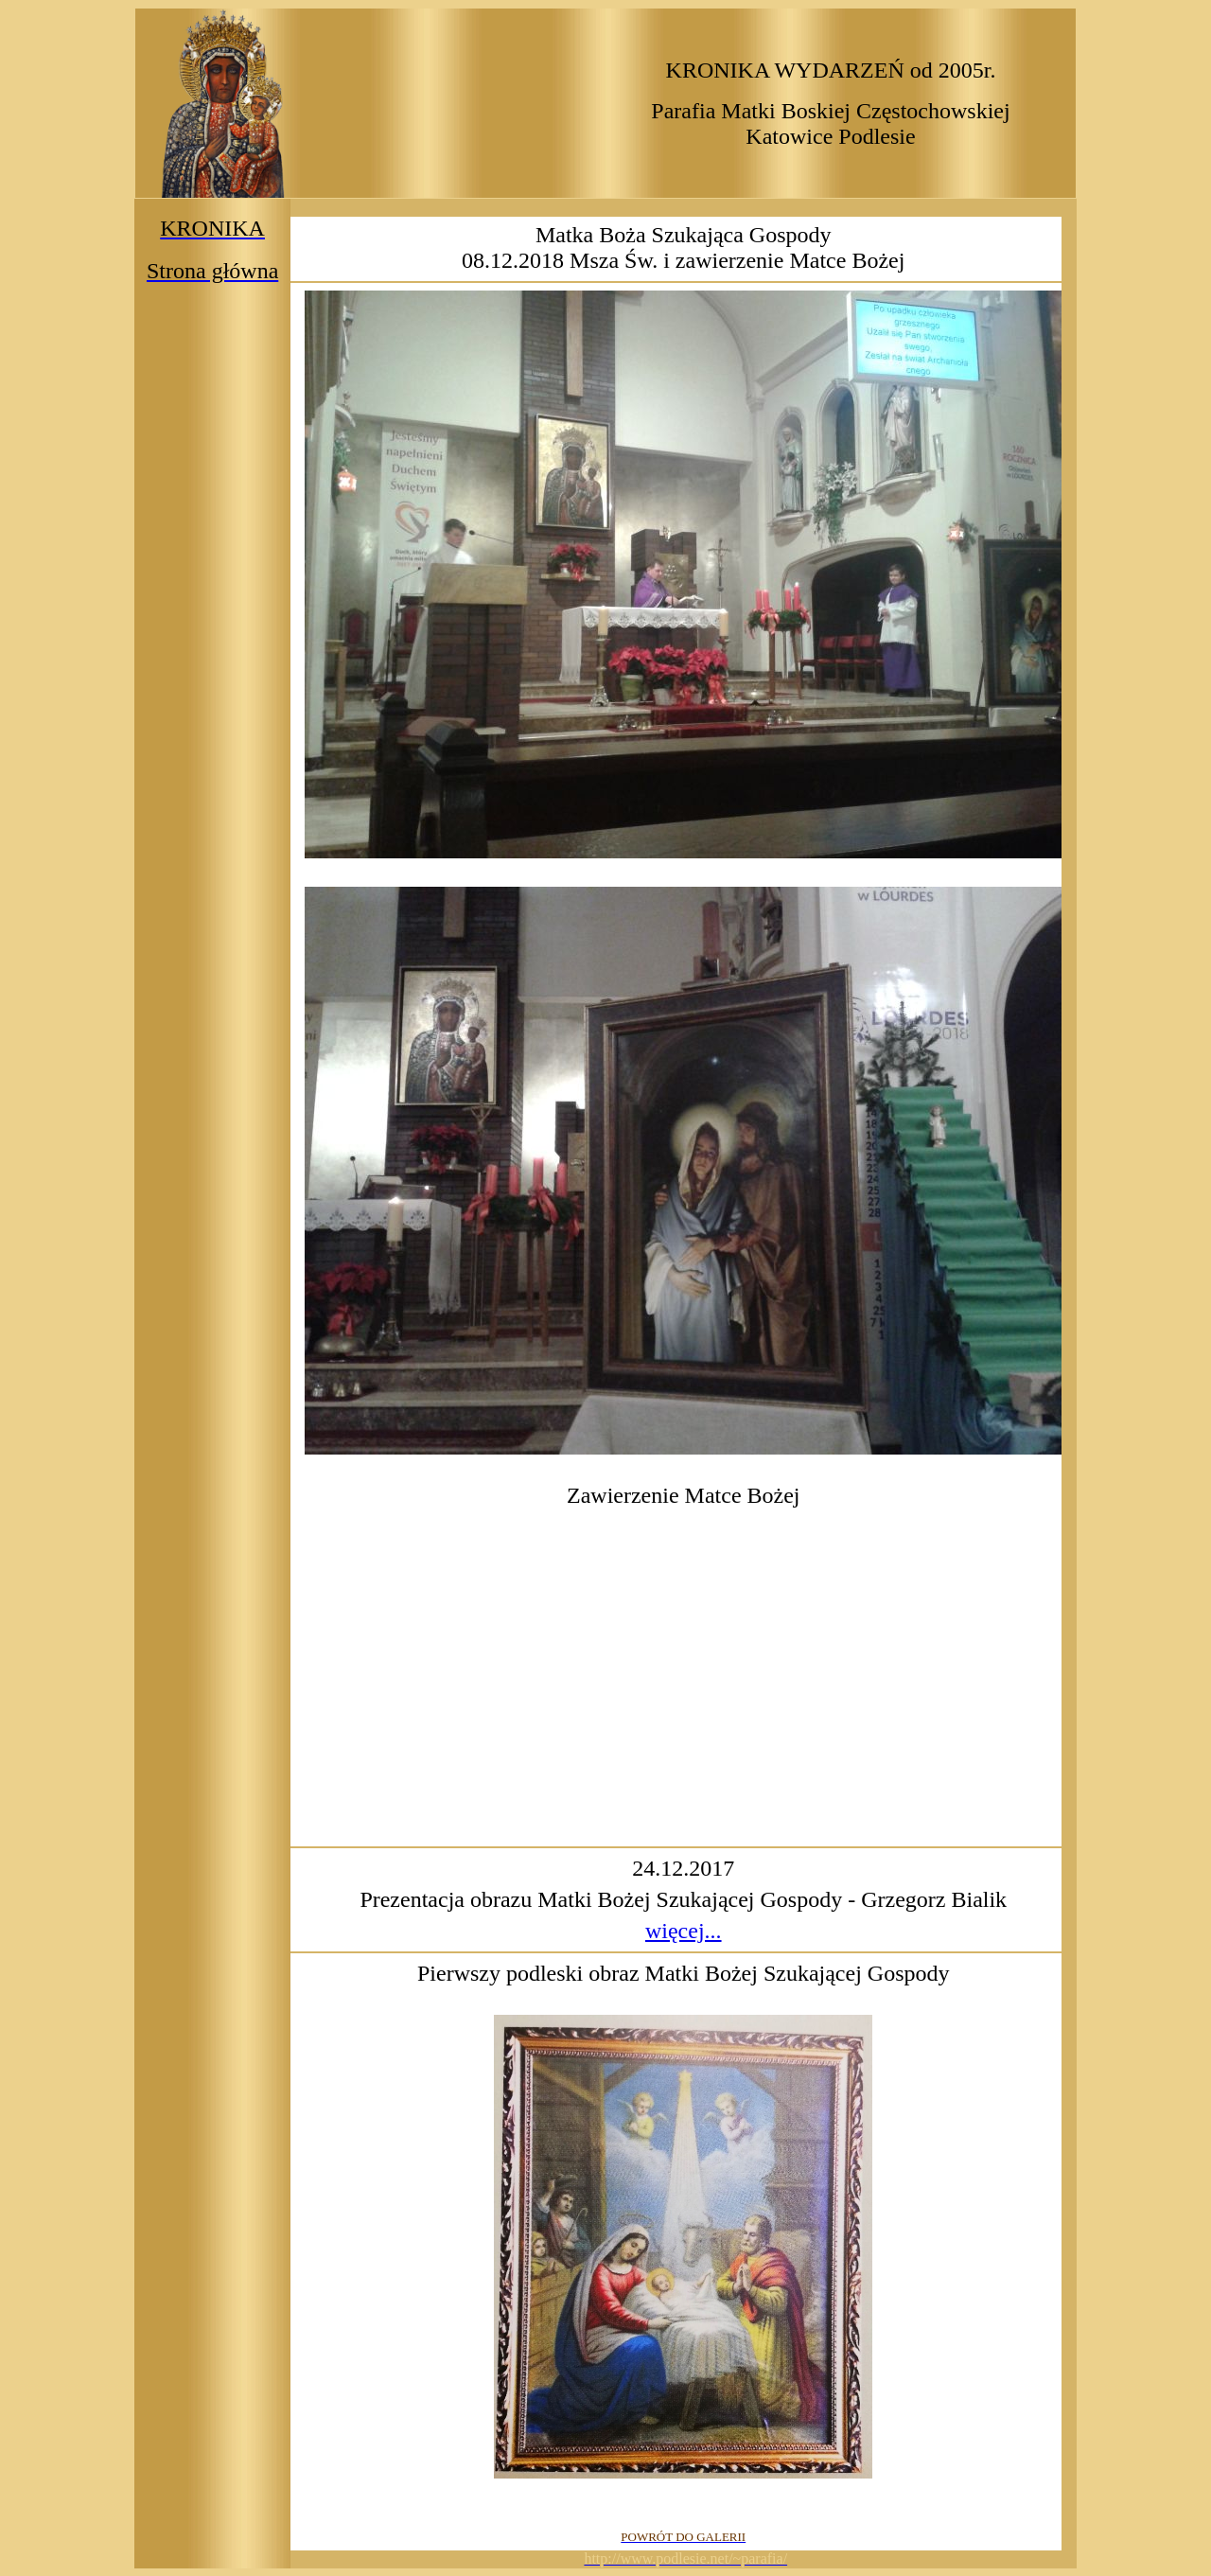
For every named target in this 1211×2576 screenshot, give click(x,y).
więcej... (683, 1930)
